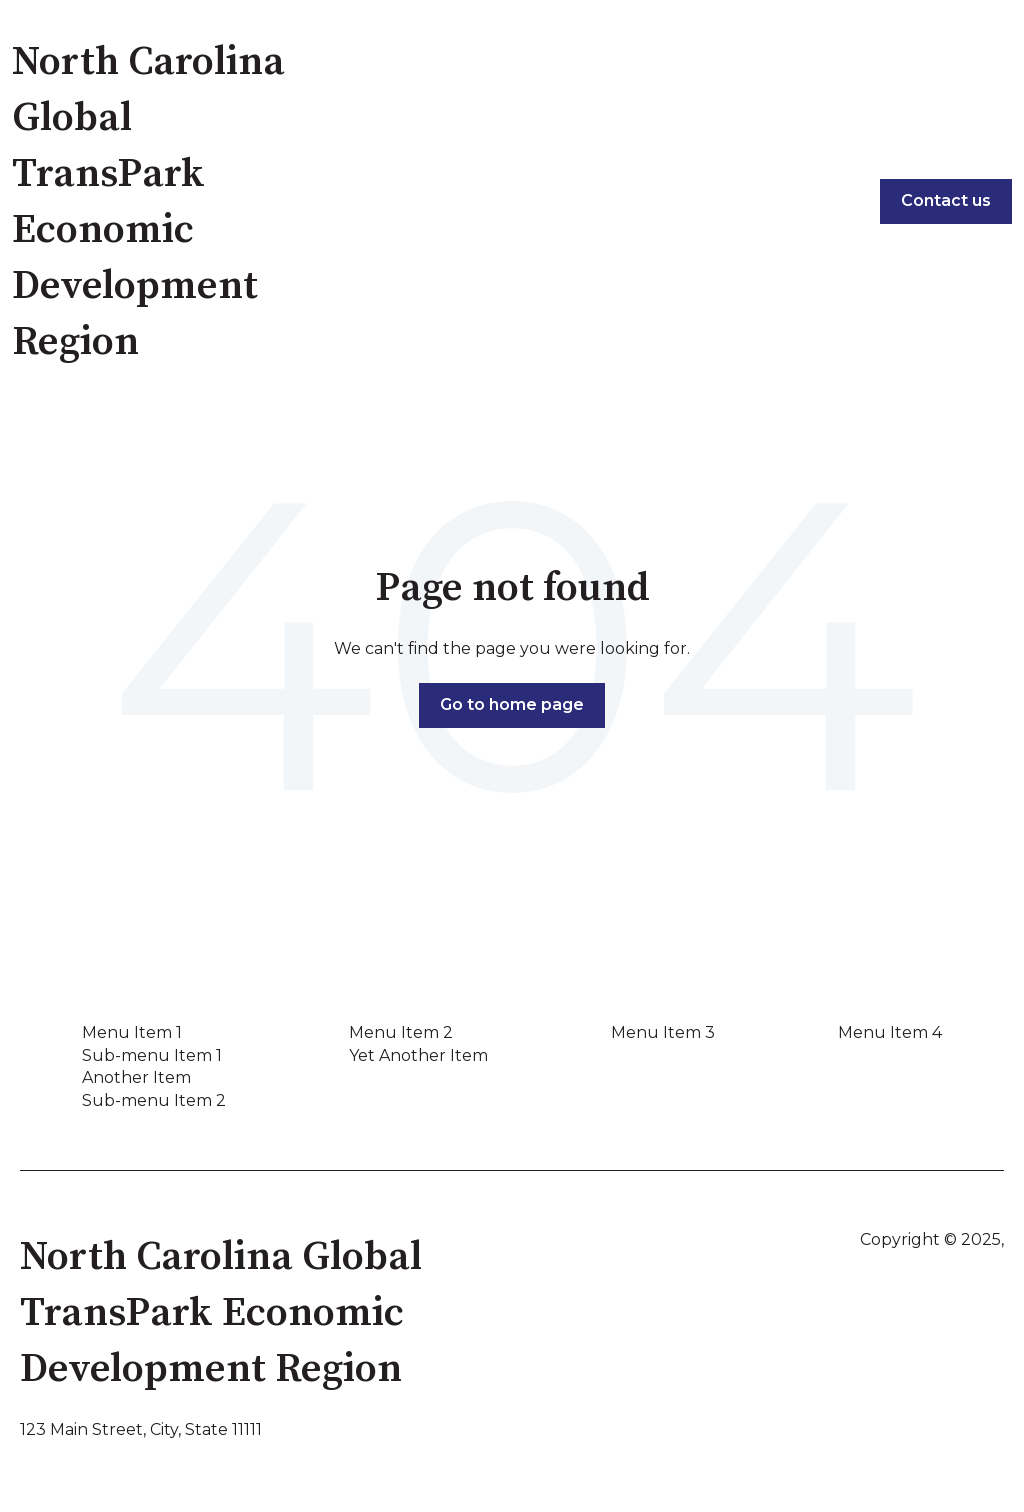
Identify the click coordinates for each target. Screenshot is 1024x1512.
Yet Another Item (418, 1055)
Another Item (136, 1077)
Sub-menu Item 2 (154, 1100)
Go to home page (512, 704)
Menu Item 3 (663, 1032)
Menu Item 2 (401, 1032)
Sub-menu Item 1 (152, 1055)
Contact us (946, 200)
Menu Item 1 (132, 1032)
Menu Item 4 (890, 1032)
